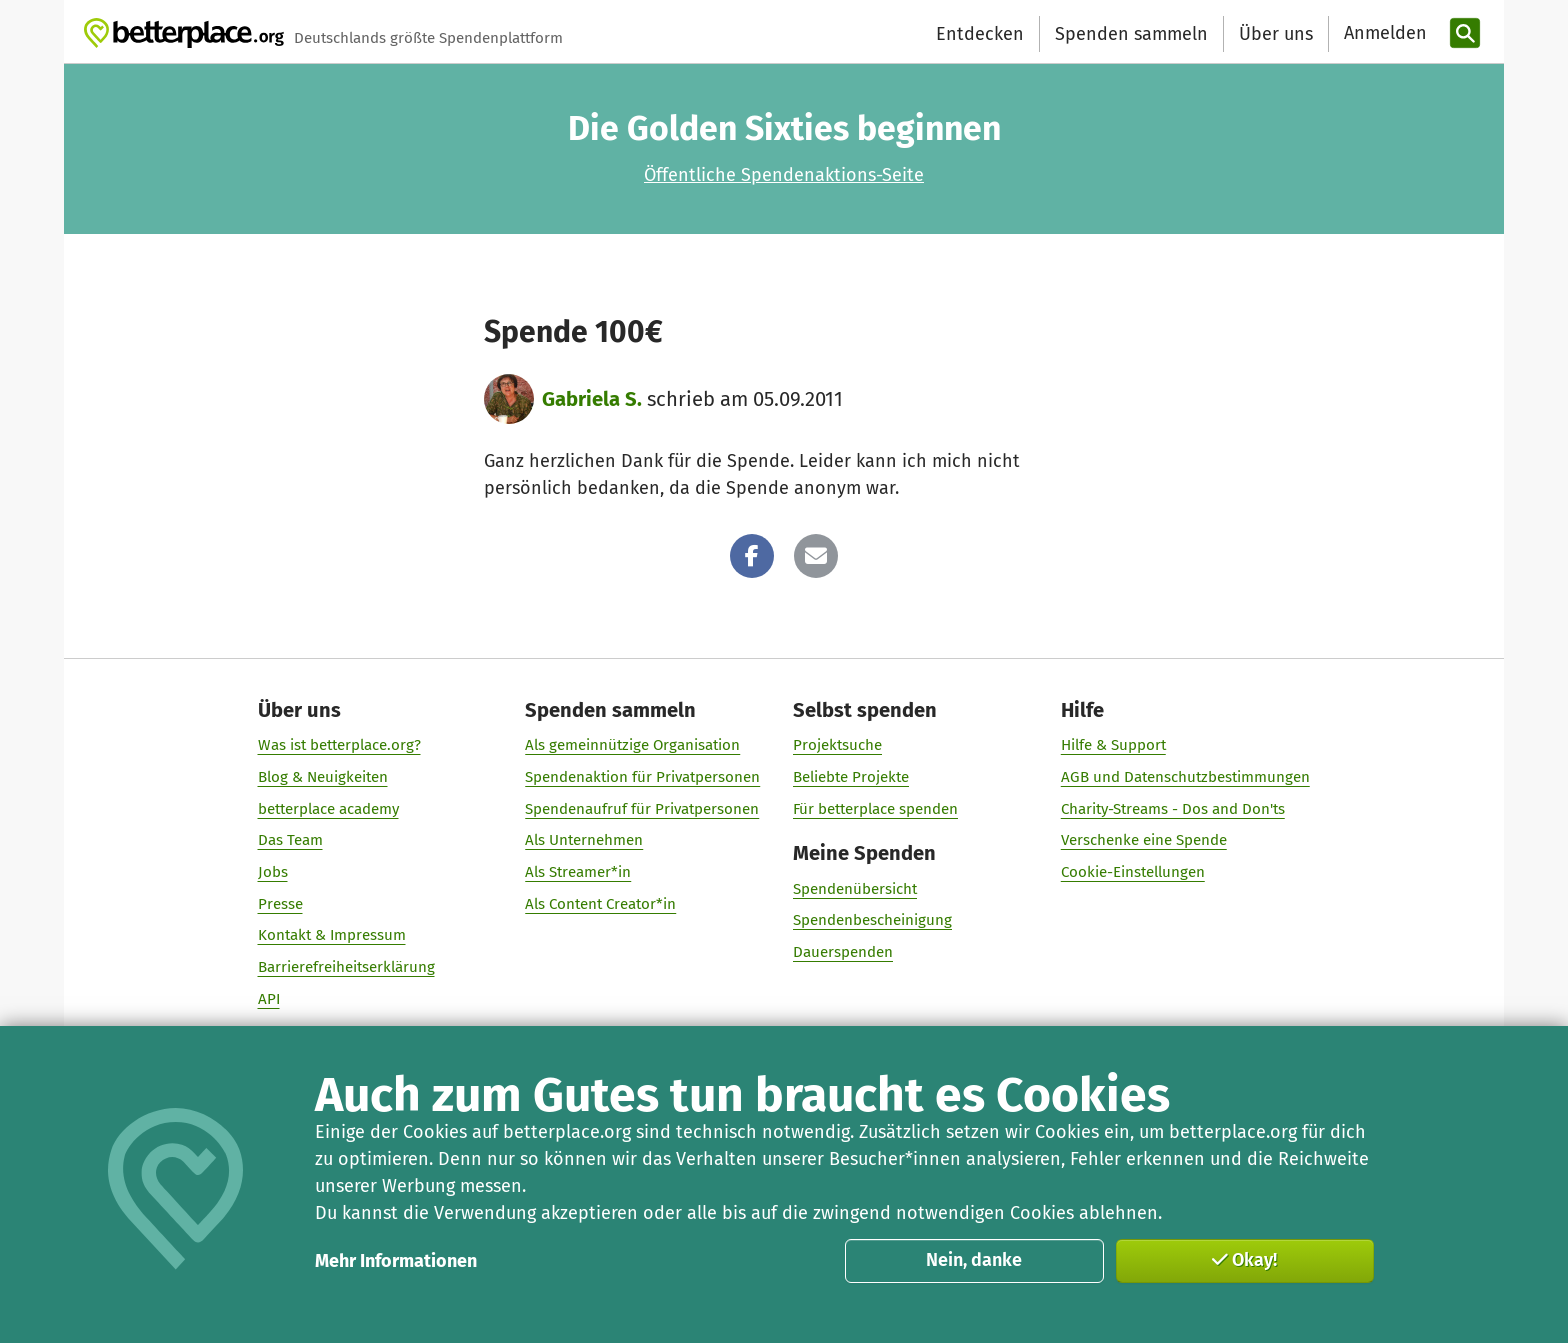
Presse (280, 904)
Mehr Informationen (396, 1261)
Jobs (273, 872)
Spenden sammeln (1131, 34)
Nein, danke (974, 1260)
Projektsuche (837, 745)
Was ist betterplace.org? (339, 745)
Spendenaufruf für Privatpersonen (642, 809)
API (269, 999)
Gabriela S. (592, 399)
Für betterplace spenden (875, 809)
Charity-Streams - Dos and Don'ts (1173, 809)
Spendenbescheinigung (872, 920)
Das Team (290, 840)
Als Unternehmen (584, 840)
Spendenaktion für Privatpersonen (642, 777)
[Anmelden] (1383, 33)
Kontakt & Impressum (332, 935)
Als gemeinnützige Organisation (632, 745)
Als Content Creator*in (600, 904)
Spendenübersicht (855, 889)
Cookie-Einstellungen (1133, 872)
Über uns (1276, 34)
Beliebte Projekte (851, 777)
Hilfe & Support (1113, 745)
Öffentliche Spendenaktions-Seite (784, 175)
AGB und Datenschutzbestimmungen (1185, 777)
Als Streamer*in (578, 872)
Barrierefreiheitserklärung (346, 967)
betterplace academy (328, 809)
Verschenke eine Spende (1144, 840)
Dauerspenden (843, 952)
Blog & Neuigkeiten (323, 777)
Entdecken (980, 34)
